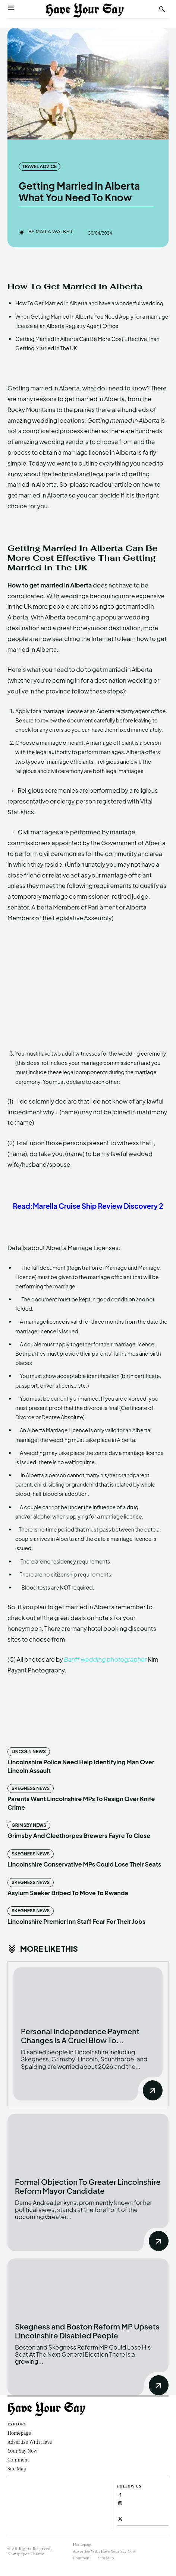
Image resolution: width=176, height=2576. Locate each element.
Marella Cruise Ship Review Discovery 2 (98, 1206)
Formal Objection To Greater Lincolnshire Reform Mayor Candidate (88, 2186)
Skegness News (31, 1788)
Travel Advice (39, 166)
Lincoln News (29, 1751)
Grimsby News (29, 1825)
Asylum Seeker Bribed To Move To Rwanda (67, 1893)
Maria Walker (53, 231)
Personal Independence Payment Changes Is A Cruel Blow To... (80, 2035)
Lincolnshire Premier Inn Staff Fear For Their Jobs (76, 1921)
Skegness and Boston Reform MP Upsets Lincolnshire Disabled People (87, 2331)
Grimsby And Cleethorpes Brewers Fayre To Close (78, 1835)
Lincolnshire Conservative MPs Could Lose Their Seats (84, 1864)
